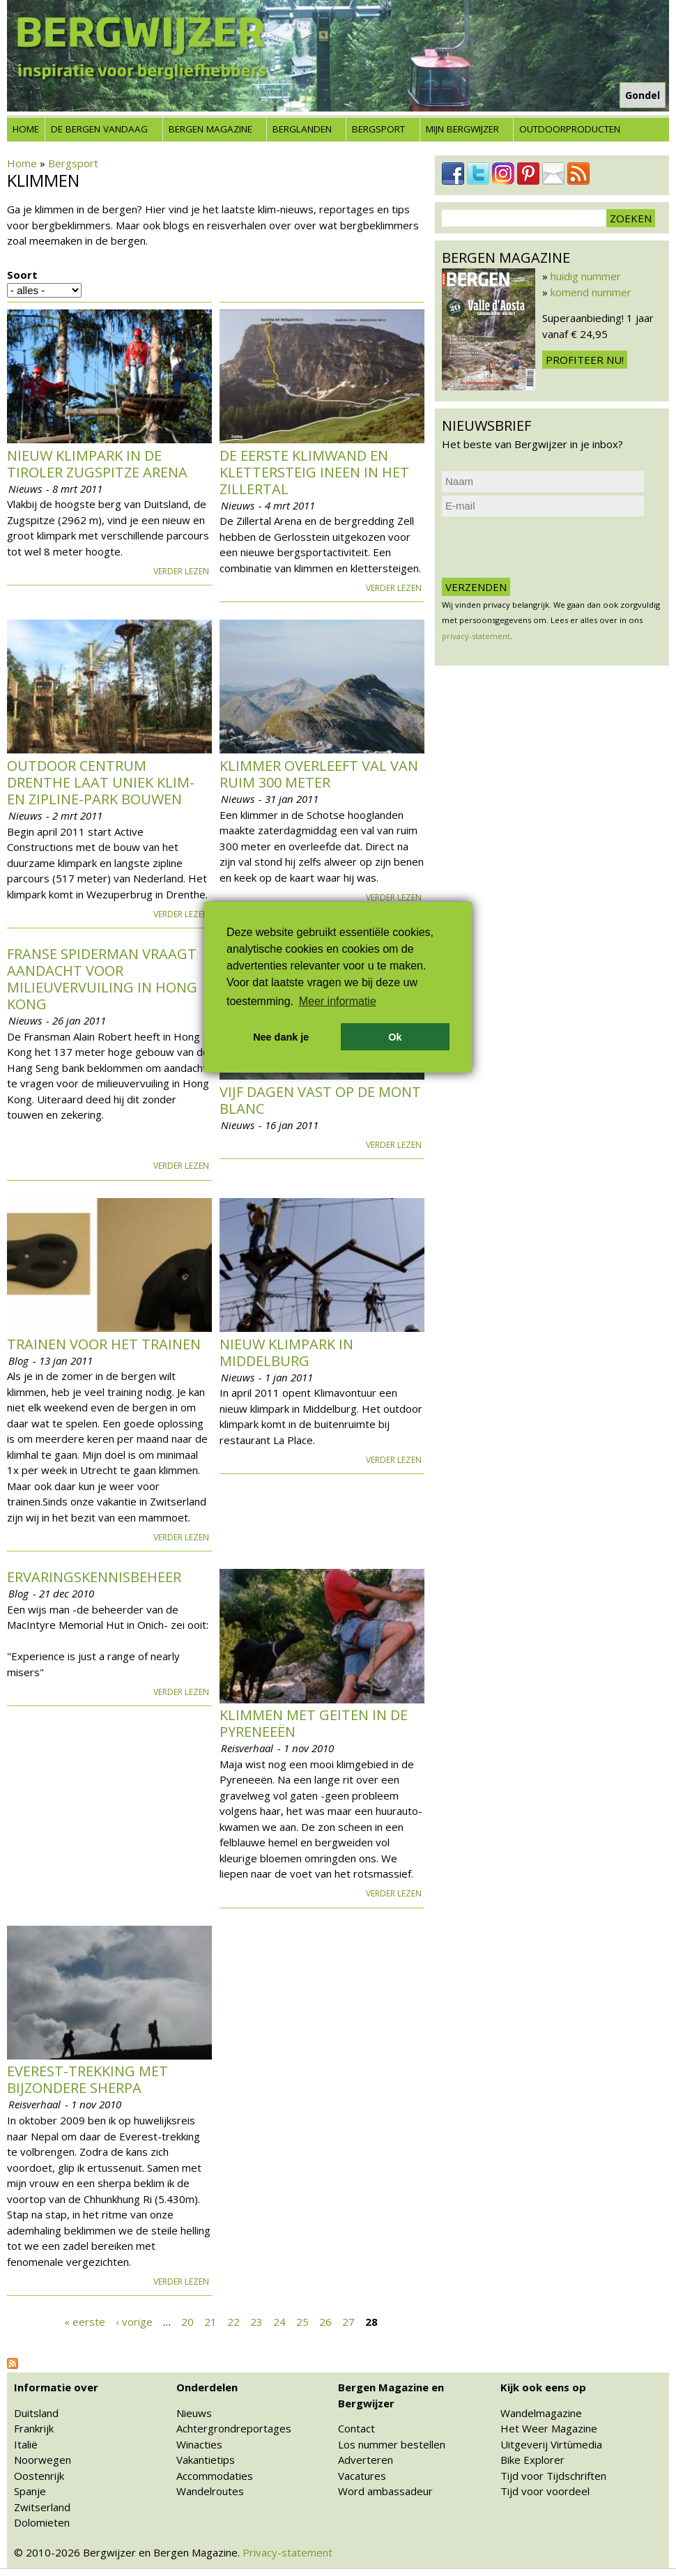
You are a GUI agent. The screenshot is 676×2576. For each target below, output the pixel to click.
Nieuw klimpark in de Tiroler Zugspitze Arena (97, 464)
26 (325, 2321)
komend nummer (591, 292)
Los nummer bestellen (391, 2444)
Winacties (199, 2444)
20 (187, 2321)
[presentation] (548, 547)
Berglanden (302, 129)
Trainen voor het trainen (104, 1344)
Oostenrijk (39, 2476)
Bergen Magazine (210, 129)
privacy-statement (476, 636)
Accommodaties (214, 2476)
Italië (26, 2444)
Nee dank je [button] (281, 1037)
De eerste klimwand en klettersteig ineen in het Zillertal (314, 472)
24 (279, 2321)
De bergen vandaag (99, 129)
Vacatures (362, 2476)
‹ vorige (134, 2321)
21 (210, 2321)
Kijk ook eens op (543, 2387)
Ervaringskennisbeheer (94, 1576)
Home (26, 129)
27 (348, 2321)
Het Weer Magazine (548, 2428)
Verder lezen (181, 571)
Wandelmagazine (541, 2413)
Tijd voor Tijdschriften (553, 2476)
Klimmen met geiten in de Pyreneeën (314, 1723)
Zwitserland (42, 2507)
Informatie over (56, 2387)
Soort (22, 275)
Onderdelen (207, 2387)
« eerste (84, 2321)
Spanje (30, 2491)
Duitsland (36, 2413)
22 (233, 2321)
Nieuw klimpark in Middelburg (286, 1352)
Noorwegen (42, 2460)
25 (302, 2321)
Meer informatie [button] (337, 1001)
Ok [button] (394, 1037)
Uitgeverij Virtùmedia (551, 2444)
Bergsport (378, 129)
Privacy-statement (287, 2552)
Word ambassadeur (385, 2491)
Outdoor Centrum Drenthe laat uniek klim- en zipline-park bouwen (100, 782)
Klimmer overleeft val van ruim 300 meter (319, 774)
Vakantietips (205, 2460)
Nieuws (194, 2413)
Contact (356, 2428)
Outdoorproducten (569, 129)
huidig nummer (586, 276)
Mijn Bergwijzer (462, 129)
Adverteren (365, 2460)
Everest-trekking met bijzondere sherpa (87, 2079)
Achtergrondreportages (233, 2428)
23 (256, 2321)
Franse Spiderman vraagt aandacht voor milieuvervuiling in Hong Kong (102, 978)
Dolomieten (42, 2522)
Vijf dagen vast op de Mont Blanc (320, 1100)
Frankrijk (34, 2428)
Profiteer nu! (585, 360)
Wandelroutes (210, 2491)
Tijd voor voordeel (545, 2491)
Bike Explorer (532, 2460)
